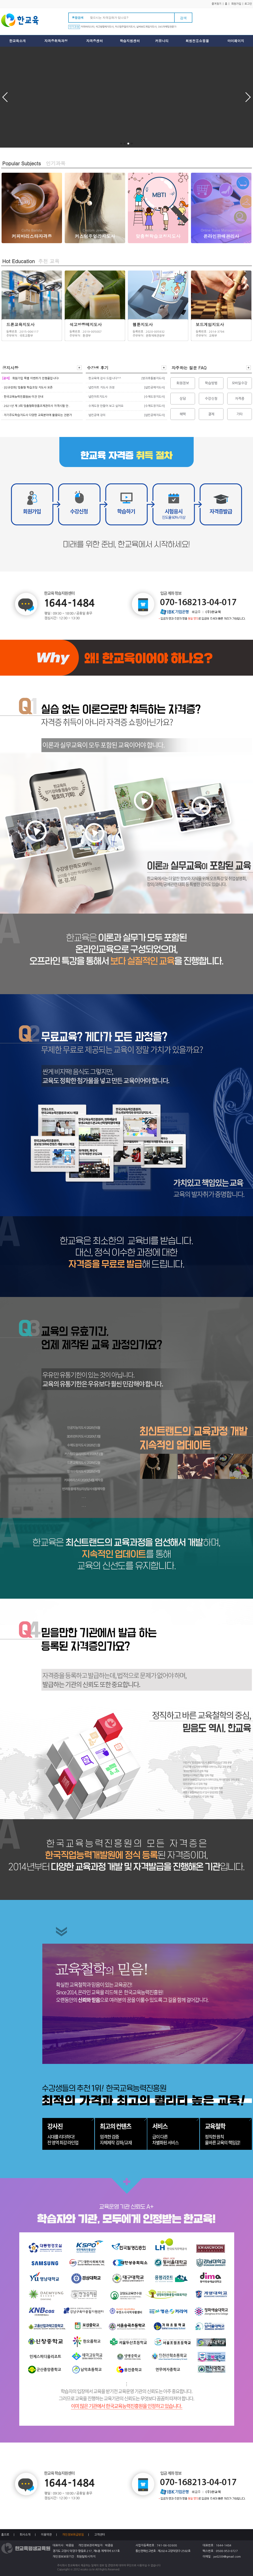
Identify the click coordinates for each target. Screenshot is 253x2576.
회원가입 (236, 3)
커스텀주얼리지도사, (125, 27)
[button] (121, 143)
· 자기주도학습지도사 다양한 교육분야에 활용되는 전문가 (37, 415)
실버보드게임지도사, (147, 27)
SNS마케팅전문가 (167, 27)
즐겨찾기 (216, 3)
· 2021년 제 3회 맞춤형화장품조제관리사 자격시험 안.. (36, 405)
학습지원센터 (130, 40)
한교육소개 (17, 40)
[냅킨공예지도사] (154, 387)
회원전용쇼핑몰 (197, 40)
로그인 (248, 3)
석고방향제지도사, (105, 27)
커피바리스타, (88, 27)
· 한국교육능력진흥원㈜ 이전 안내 (22, 396)
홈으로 (5, 2534)
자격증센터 (94, 40)
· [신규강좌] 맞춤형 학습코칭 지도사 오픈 (27, 387)
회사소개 (25, 2534)
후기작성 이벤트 (126, 97)
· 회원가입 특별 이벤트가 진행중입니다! (35, 378)
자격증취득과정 (56, 40)
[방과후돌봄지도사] (153, 378)
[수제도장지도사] (154, 396)
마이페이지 (235, 40)
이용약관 (46, 2534)
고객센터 (99, 2534)
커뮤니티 (162, 40)
